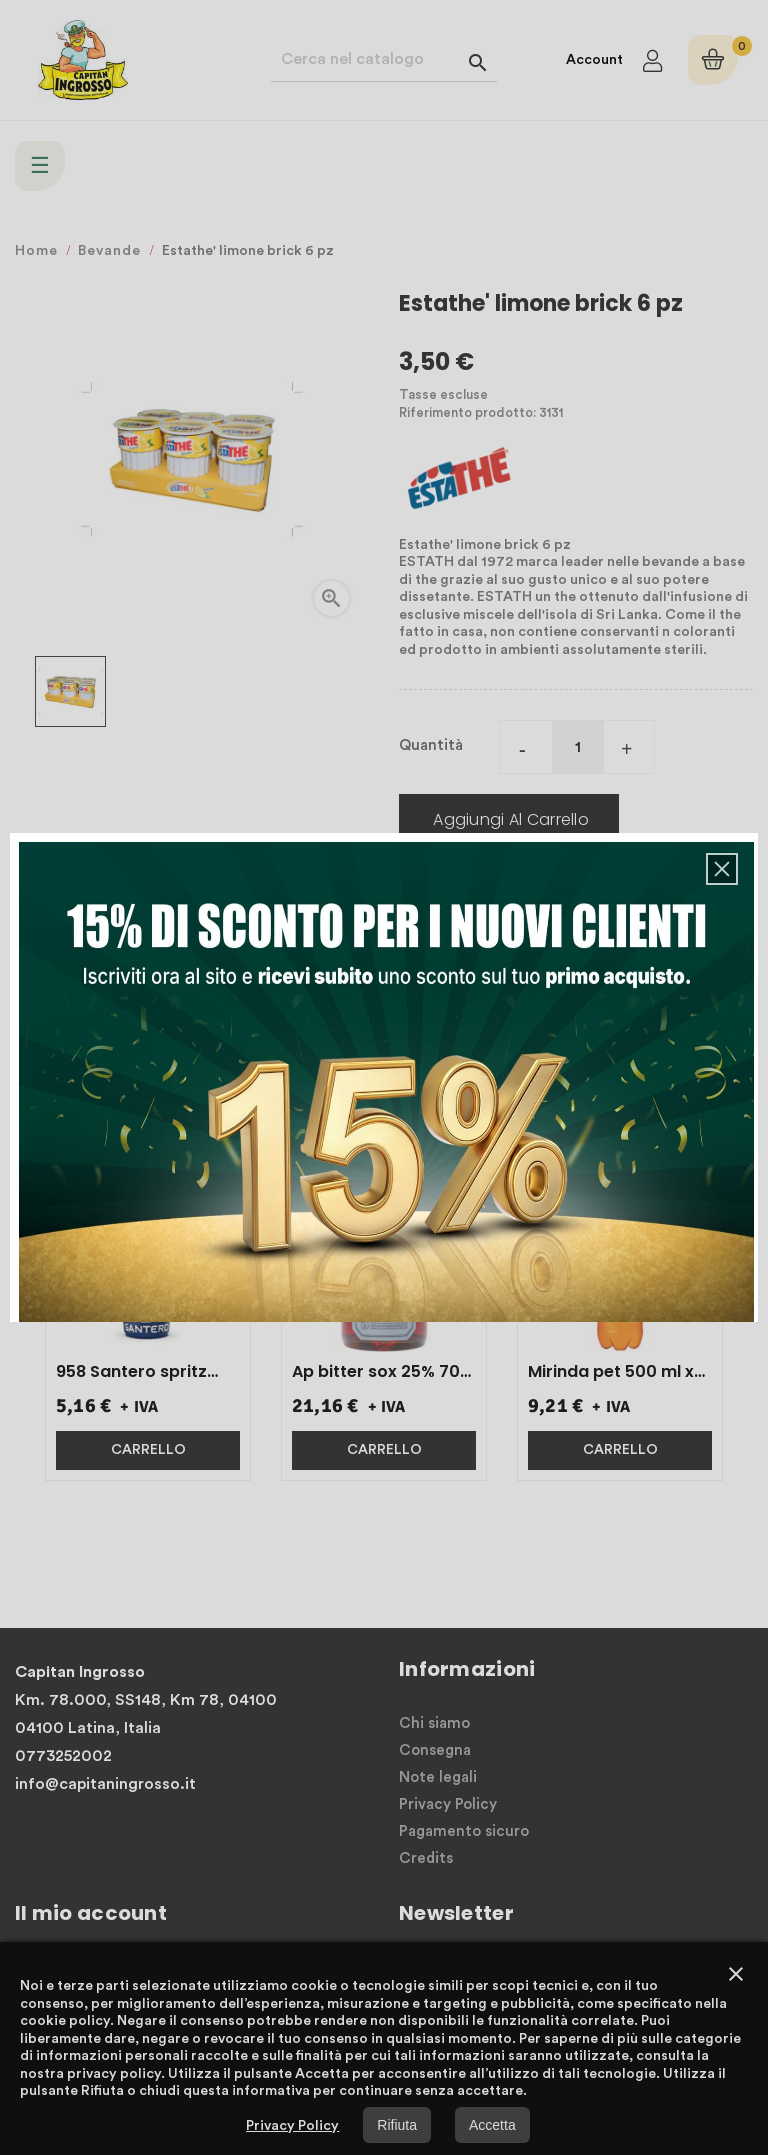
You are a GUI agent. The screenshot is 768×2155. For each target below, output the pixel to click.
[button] (722, 869)
